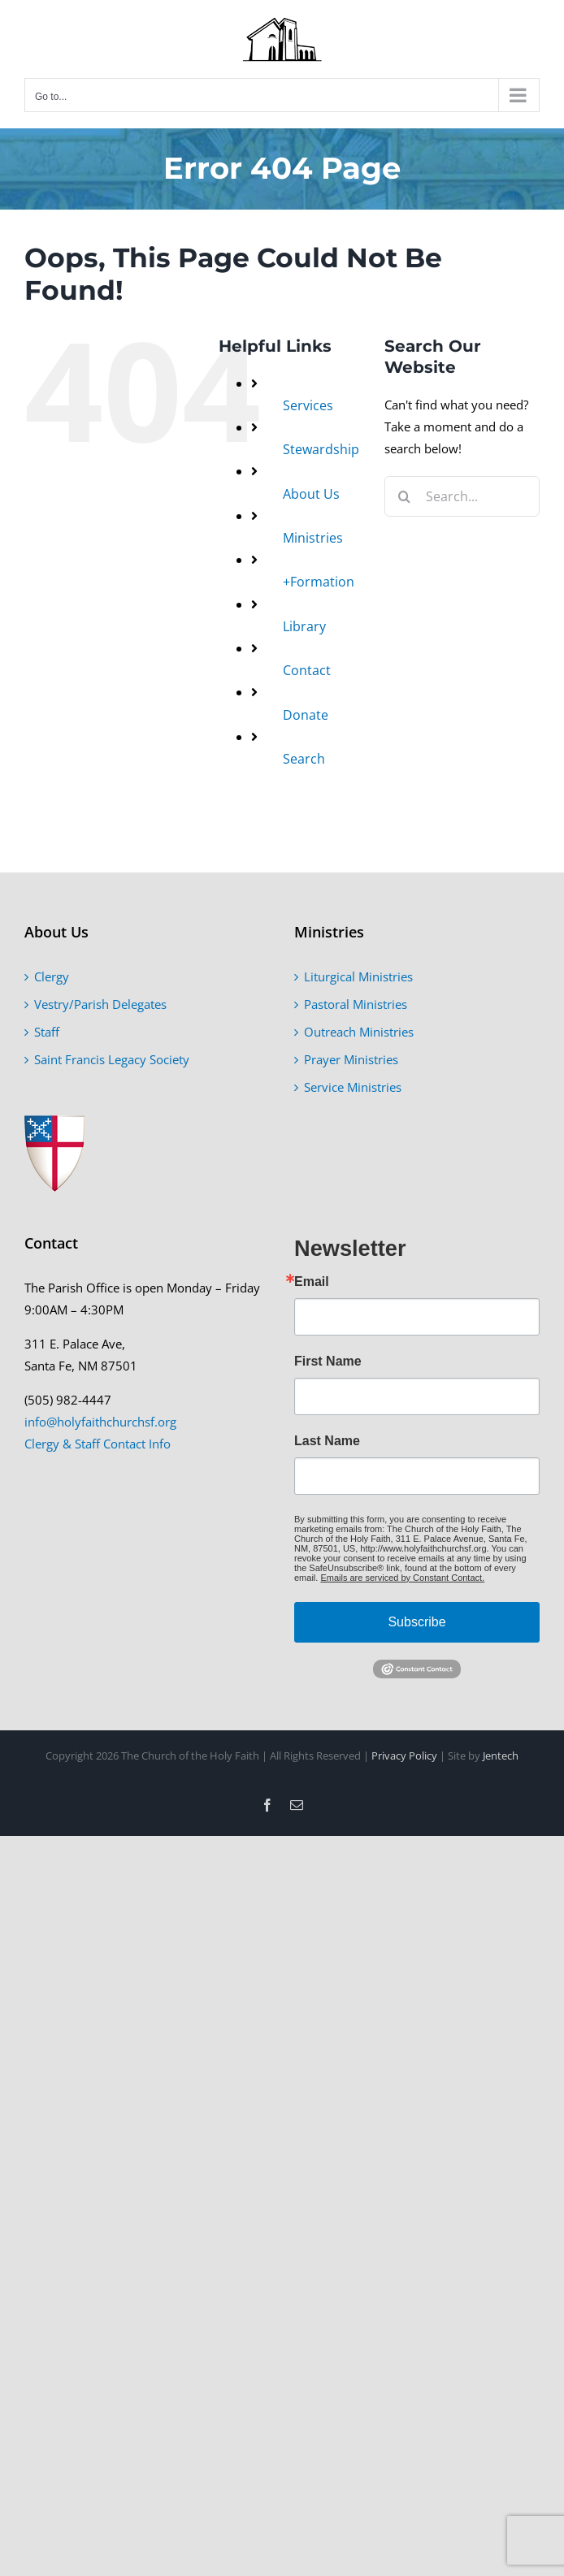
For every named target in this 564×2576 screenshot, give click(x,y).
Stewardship (321, 449)
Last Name (327, 1441)
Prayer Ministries (351, 1059)
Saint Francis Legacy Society (111, 1059)
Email (311, 1281)
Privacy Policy (404, 1755)
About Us (311, 494)
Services (308, 405)
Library (304, 626)
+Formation (318, 582)
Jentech (500, 1755)
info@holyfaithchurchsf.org (100, 1422)
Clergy (51, 976)
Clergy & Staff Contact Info (97, 1443)
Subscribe (416, 1622)
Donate (305, 715)
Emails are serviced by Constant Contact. (402, 1577)
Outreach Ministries (359, 1032)
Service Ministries (352, 1087)
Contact (307, 670)
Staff (46, 1032)
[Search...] (462, 496)
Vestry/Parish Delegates (100, 1004)
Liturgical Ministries (358, 976)
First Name (328, 1361)
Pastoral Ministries (355, 1004)
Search (304, 759)
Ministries (313, 538)
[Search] (404, 496)
